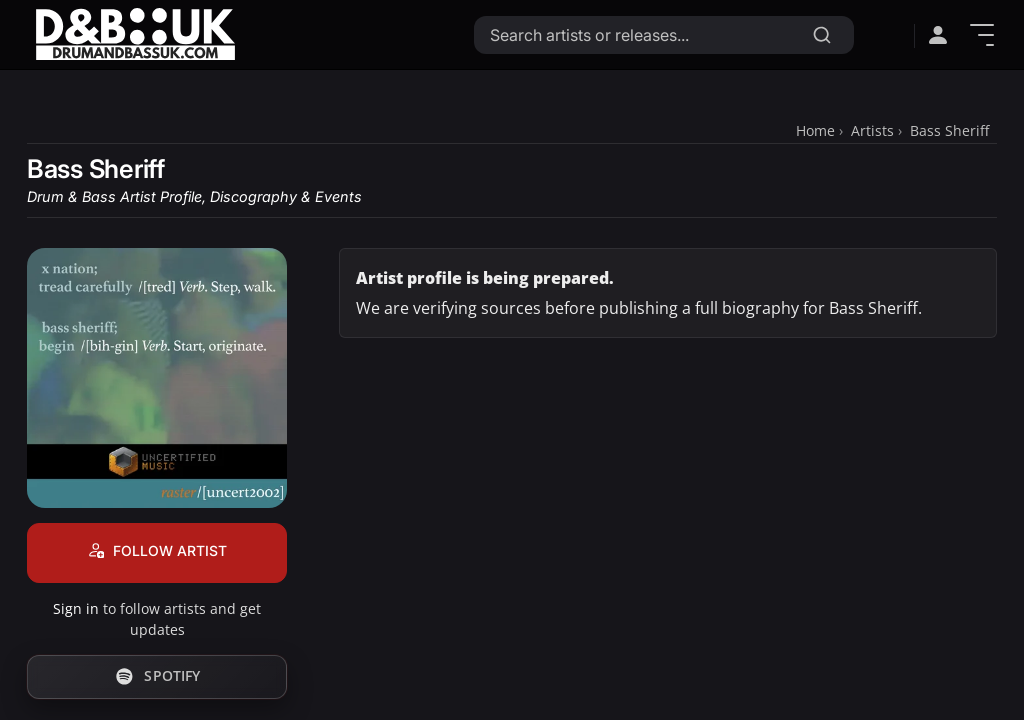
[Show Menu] (982, 35)
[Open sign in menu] (938, 35)
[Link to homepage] (135, 34)
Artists (872, 130)
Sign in (76, 608)
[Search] (822, 35)
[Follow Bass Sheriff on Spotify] (157, 677)
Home (815, 130)
